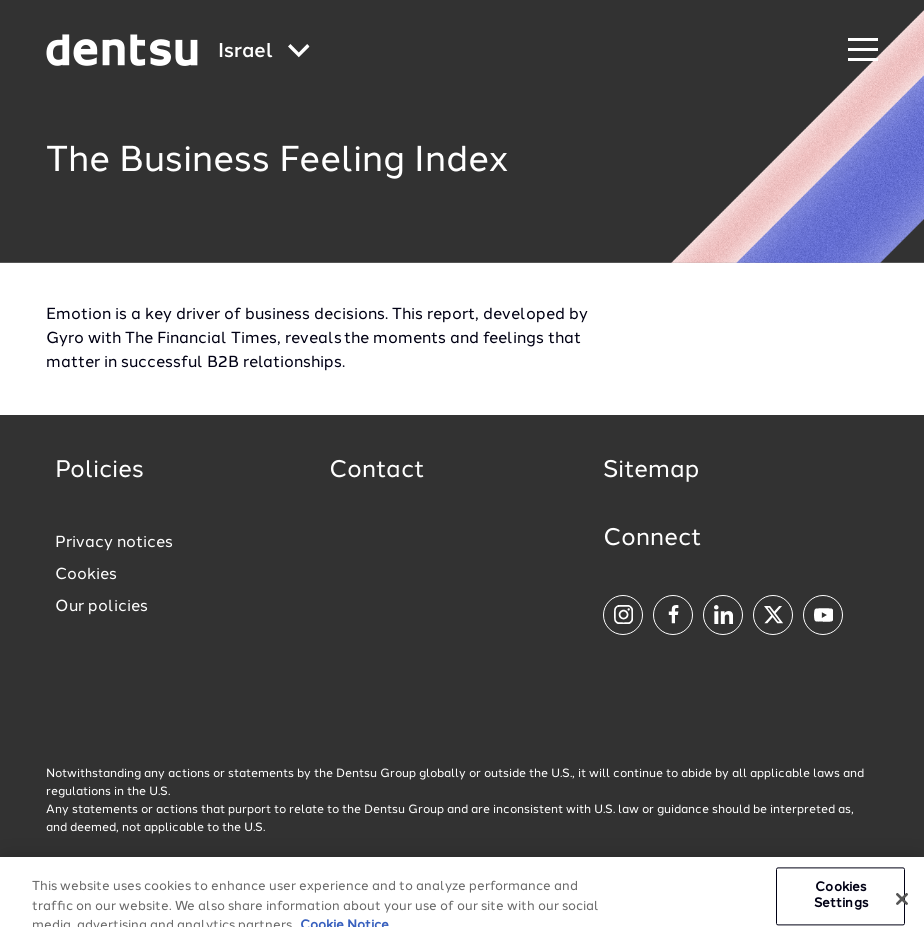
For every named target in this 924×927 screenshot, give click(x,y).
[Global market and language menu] (264, 52)
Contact (377, 471)
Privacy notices (114, 543)
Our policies (101, 607)
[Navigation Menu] (863, 50)
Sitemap (651, 471)
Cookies (86, 575)
